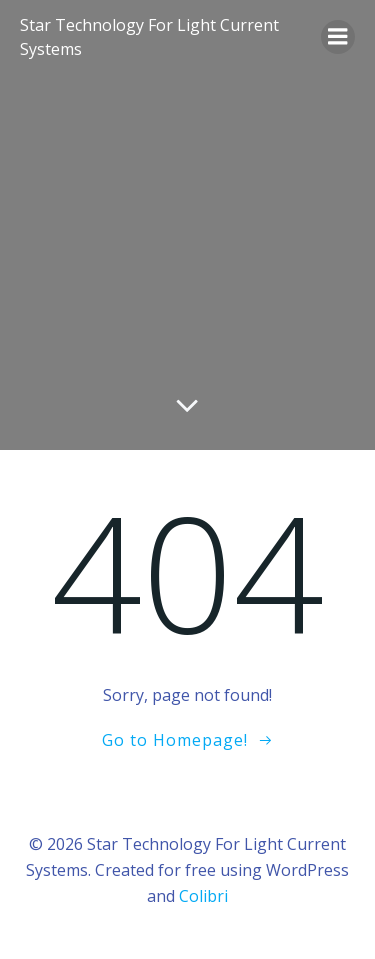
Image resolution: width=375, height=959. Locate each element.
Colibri (203, 896)
